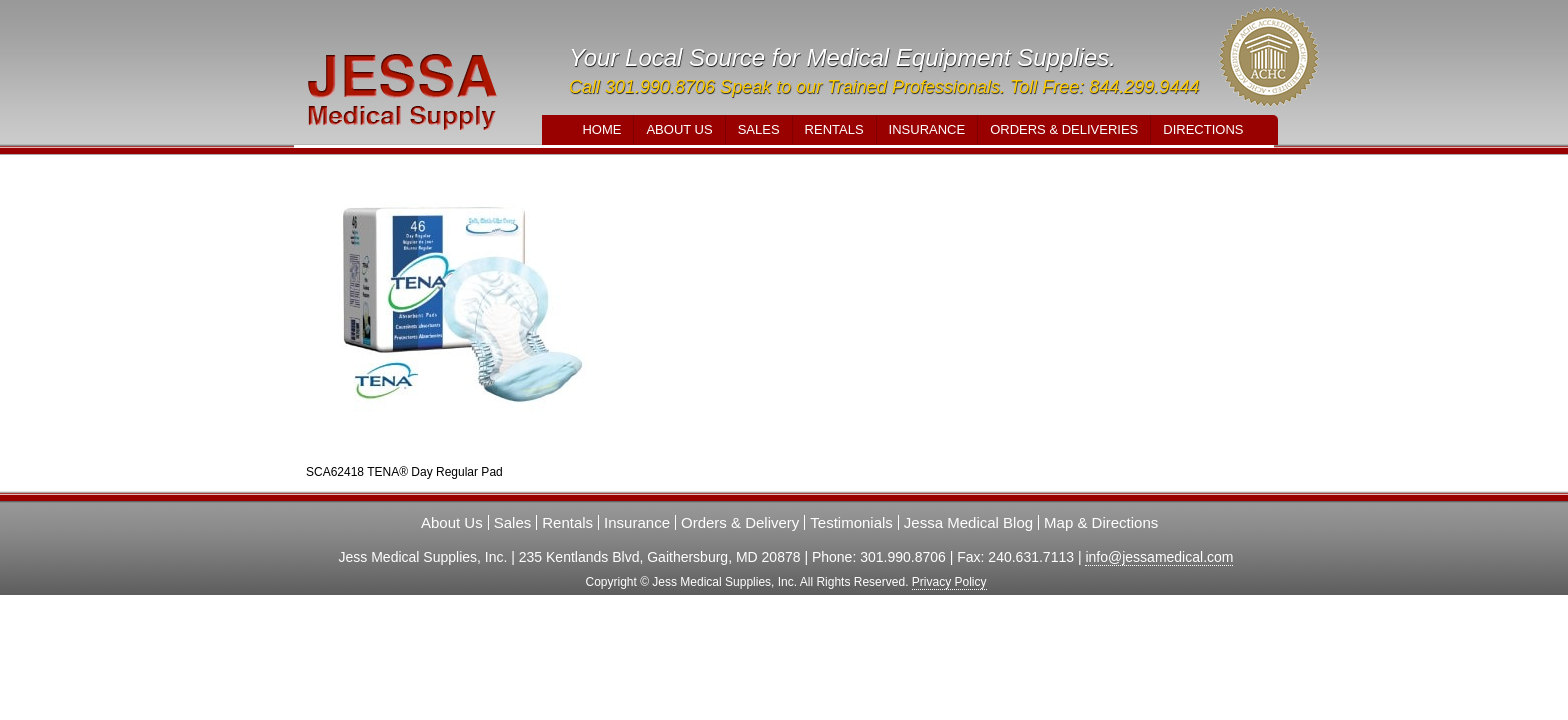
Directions (1203, 129)
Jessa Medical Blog (968, 522)
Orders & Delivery (740, 522)
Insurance (927, 129)
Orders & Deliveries (1064, 129)
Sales (759, 129)
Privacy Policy (949, 582)
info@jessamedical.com (1159, 557)
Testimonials (851, 522)
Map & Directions (1101, 522)
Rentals (834, 129)
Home (601, 129)
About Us (679, 129)
